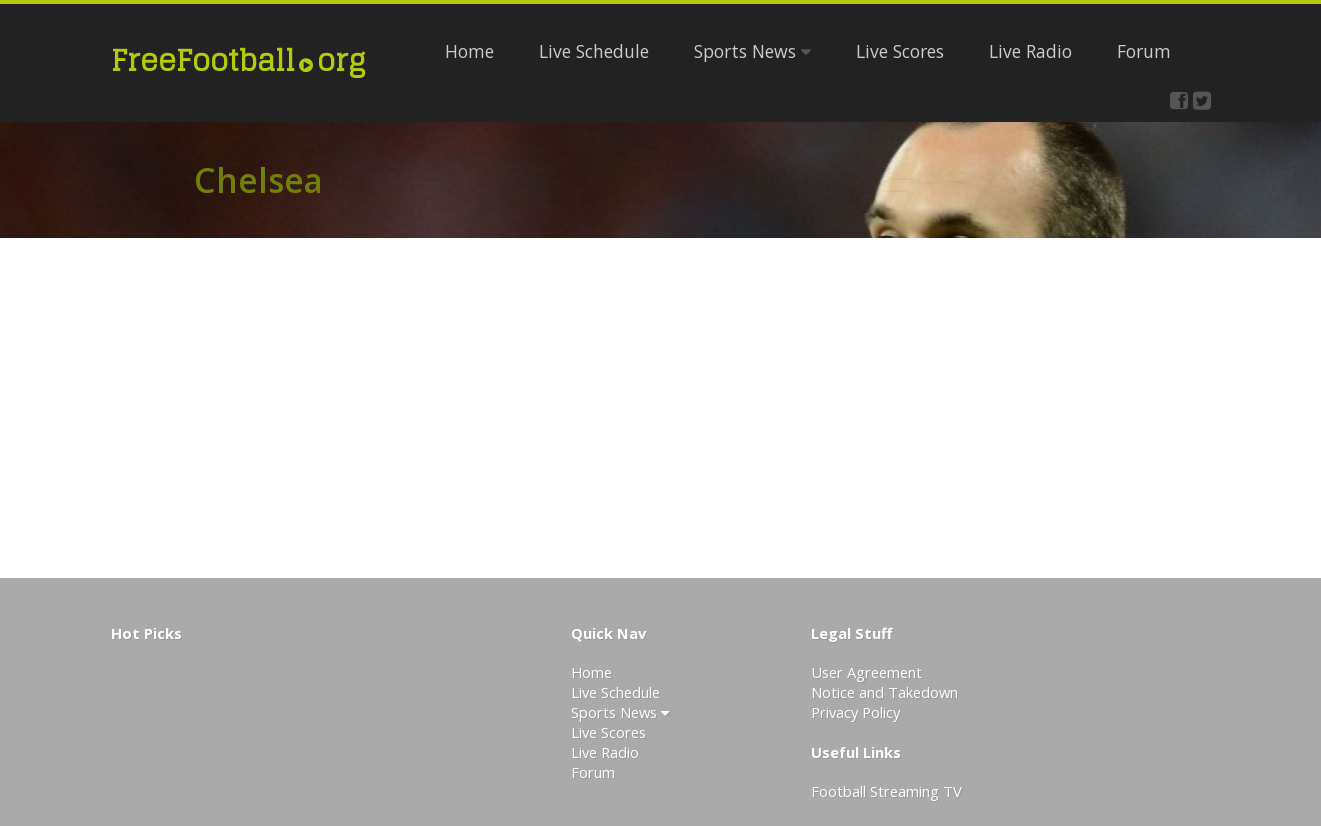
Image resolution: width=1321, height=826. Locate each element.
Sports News (752, 51)
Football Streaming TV (886, 791)
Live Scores (900, 51)
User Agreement (866, 672)
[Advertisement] (1016, 408)
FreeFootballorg (238, 60)
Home (469, 51)
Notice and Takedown (884, 692)
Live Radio (1030, 51)
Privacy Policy (855, 712)
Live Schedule (594, 51)
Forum (1144, 51)
